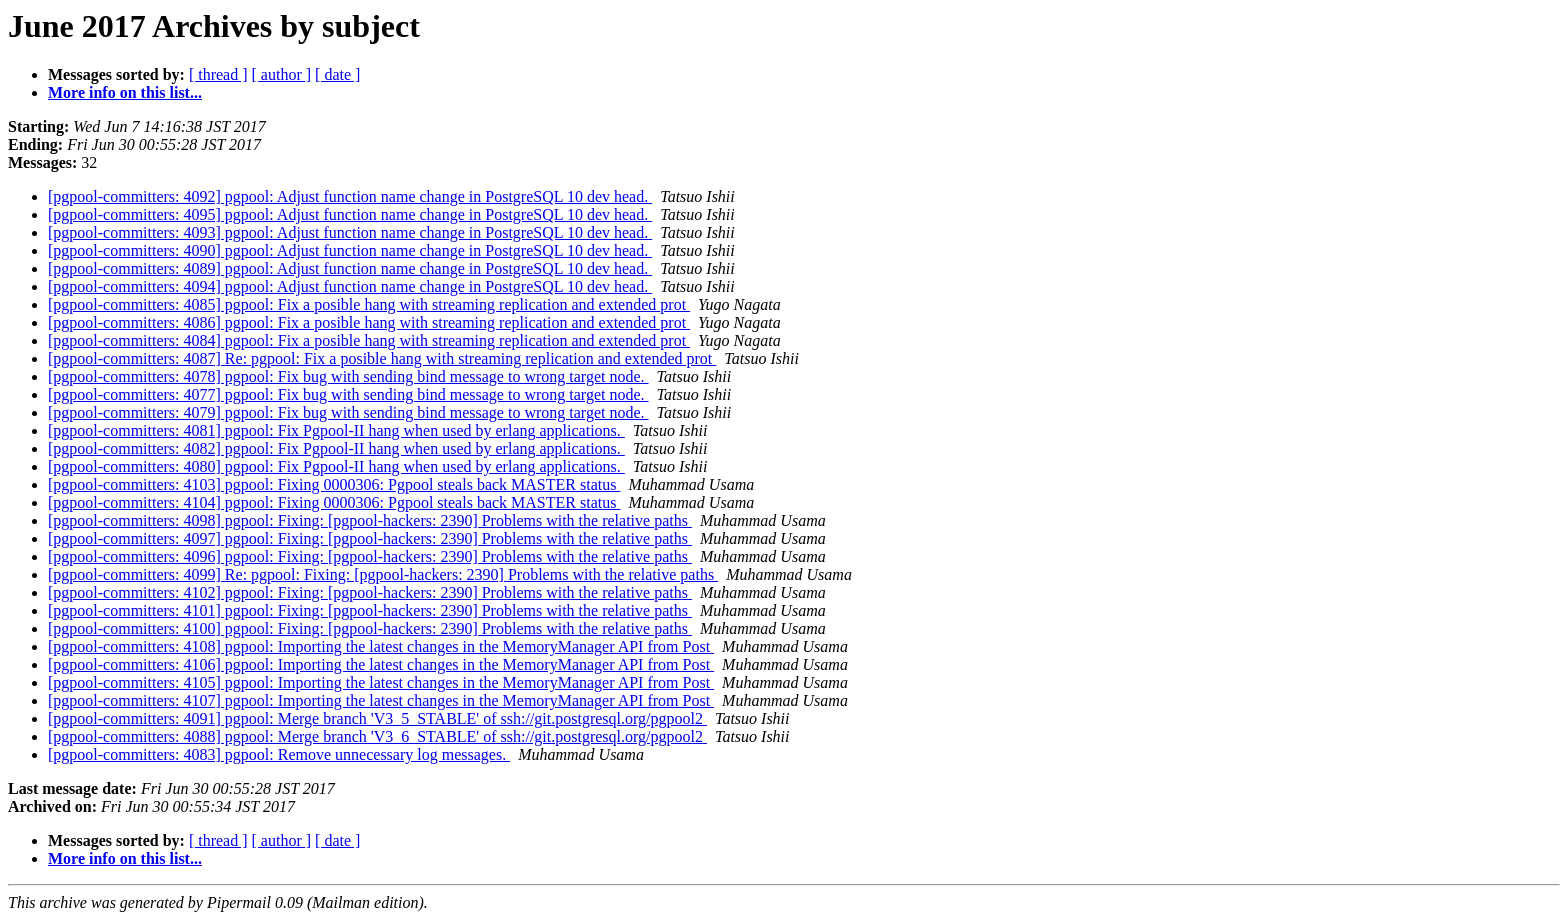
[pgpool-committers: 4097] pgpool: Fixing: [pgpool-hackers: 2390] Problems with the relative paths (370, 538)
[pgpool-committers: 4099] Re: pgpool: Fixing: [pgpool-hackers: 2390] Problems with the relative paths (383, 574)
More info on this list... (125, 92)
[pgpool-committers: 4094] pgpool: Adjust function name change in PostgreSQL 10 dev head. (350, 286)
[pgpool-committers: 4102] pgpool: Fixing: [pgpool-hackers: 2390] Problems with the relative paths (370, 592)
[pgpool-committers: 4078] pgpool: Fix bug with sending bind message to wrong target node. (348, 376)
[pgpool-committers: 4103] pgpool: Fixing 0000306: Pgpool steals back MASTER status (334, 484)
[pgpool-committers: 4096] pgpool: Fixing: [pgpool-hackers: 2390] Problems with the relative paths (370, 556)
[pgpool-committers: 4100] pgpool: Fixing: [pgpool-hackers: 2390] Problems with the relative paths (370, 628)
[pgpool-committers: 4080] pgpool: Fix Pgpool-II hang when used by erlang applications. (336, 466)
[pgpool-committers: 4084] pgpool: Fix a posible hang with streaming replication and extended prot (369, 340)
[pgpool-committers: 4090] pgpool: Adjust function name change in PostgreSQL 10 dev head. (350, 250)
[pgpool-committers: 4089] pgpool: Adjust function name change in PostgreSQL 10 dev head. (350, 268)
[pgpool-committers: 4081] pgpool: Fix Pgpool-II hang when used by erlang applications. (336, 430)
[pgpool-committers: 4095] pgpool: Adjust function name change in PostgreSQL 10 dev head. (350, 214)
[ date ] (337, 74)
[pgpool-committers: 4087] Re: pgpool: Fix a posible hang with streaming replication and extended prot (382, 358)
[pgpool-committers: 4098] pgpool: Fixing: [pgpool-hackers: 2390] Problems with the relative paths (370, 520)
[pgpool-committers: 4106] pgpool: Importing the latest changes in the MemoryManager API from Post (381, 664)
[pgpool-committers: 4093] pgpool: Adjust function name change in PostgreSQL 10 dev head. (350, 232)
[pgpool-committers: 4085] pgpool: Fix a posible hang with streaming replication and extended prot (369, 304)
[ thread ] (218, 74)
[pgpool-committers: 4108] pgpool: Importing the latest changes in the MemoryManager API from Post (381, 646)
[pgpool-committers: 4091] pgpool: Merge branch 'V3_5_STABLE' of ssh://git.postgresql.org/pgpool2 (377, 718)
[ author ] (282, 74)
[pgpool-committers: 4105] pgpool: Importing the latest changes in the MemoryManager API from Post (381, 682)
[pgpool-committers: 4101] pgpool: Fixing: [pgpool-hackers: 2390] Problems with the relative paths (370, 610)
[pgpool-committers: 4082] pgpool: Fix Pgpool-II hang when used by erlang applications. (336, 448)
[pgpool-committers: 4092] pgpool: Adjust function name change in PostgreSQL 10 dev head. (350, 196)
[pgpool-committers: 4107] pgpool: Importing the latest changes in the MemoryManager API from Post (381, 700)
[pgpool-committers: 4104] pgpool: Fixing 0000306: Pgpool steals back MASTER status (334, 502)
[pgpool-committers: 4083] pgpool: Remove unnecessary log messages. (279, 754)
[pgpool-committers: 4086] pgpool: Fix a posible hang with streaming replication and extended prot (369, 322)
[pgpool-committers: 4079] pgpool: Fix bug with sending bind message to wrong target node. (348, 412)
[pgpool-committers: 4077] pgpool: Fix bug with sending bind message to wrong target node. (348, 394)
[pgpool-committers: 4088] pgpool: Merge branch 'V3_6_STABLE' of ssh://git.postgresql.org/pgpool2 (377, 736)
